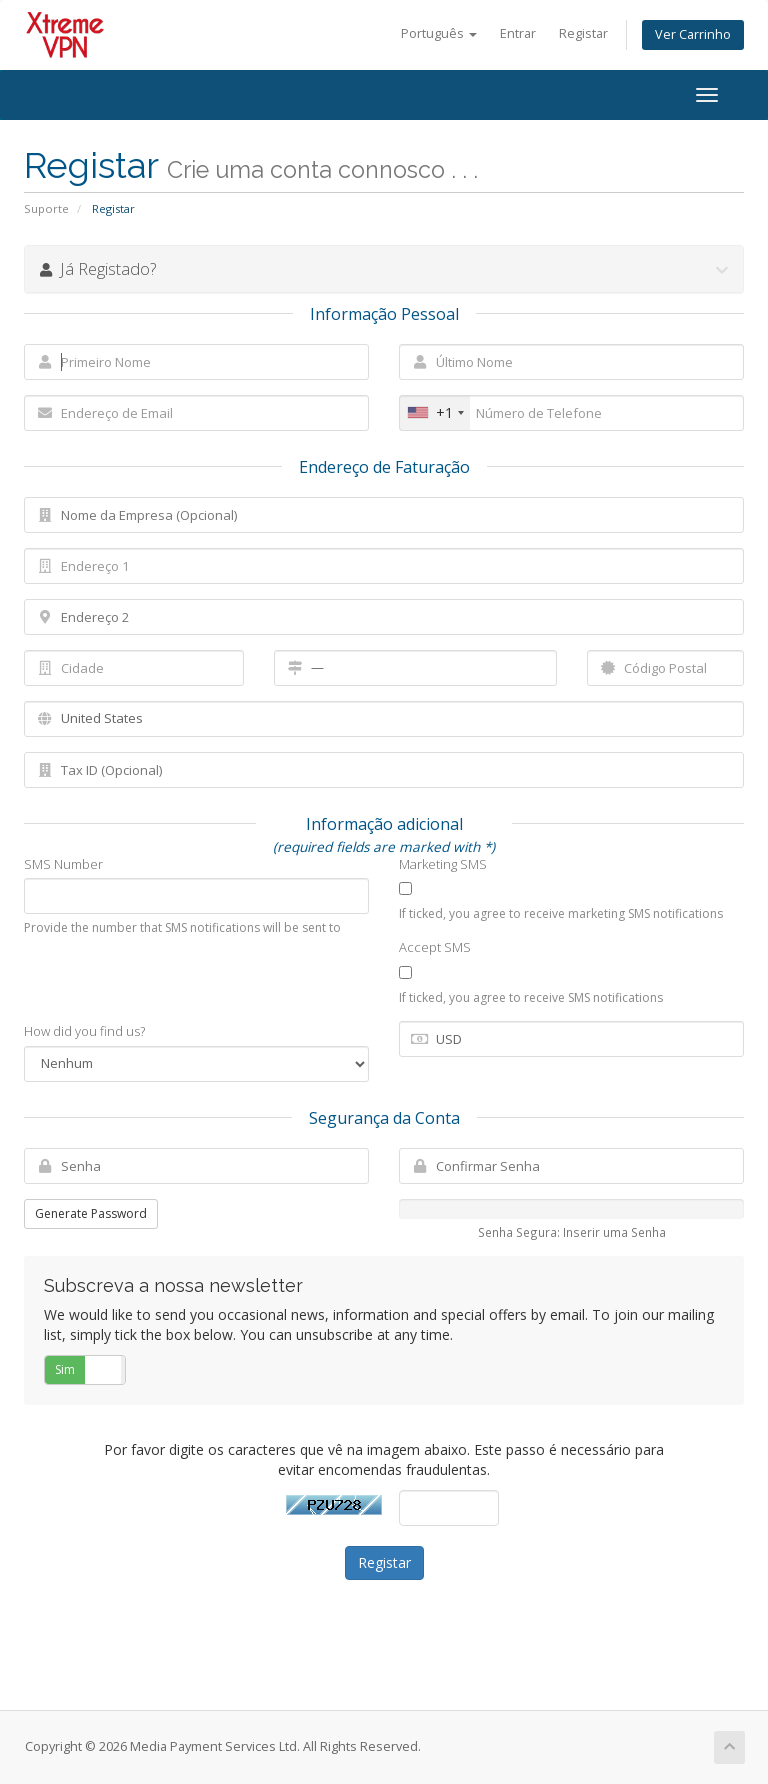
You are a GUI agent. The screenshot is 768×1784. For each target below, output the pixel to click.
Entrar (518, 33)
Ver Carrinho (693, 34)
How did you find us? (84, 1031)
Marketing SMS (443, 864)
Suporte (46, 208)
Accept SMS (435, 947)
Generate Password (91, 1213)
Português (439, 33)
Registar (583, 33)
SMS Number (63, 864)
